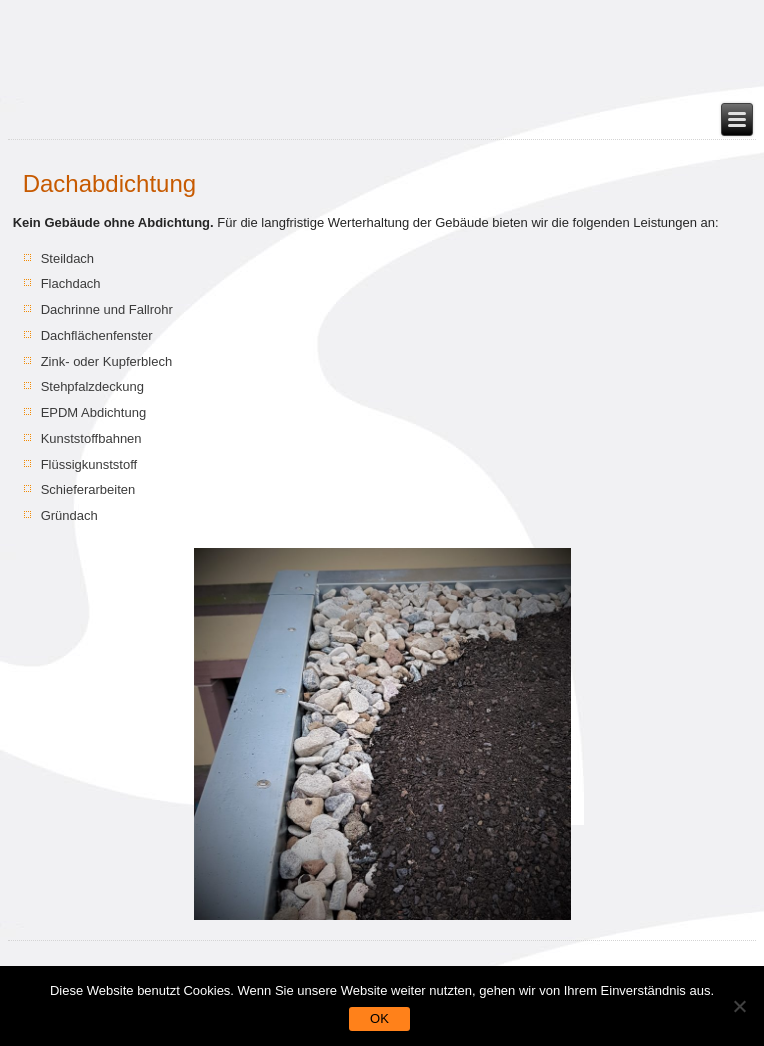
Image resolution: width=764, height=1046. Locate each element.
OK (379, 1018)
